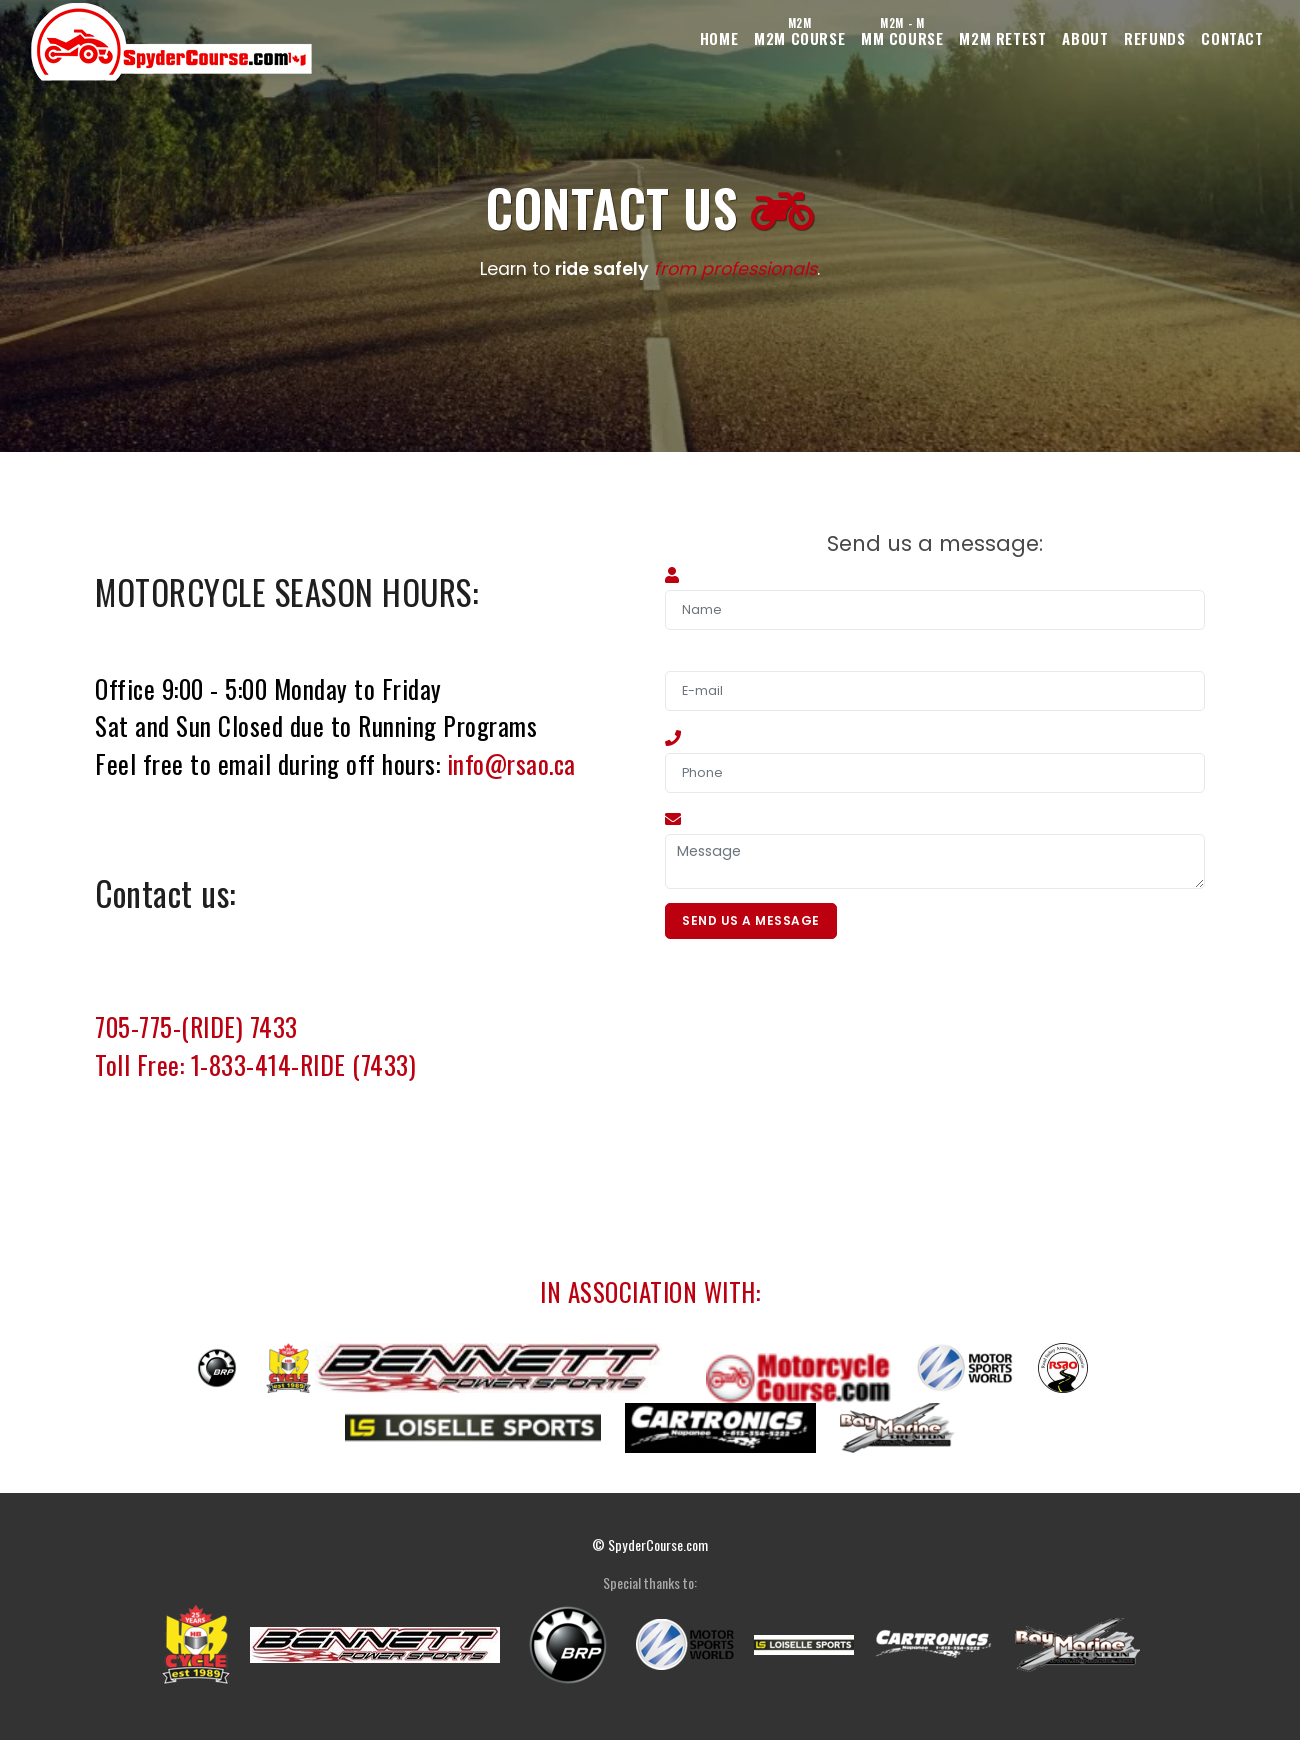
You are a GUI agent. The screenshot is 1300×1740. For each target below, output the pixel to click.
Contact (1225, 38)
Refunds (1130, 38)
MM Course (827, 33)
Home (614, 38)
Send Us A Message (753, 922)
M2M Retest (945, 38)
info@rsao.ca (511, 763)
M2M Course (709, 33)
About (1045, 38)
